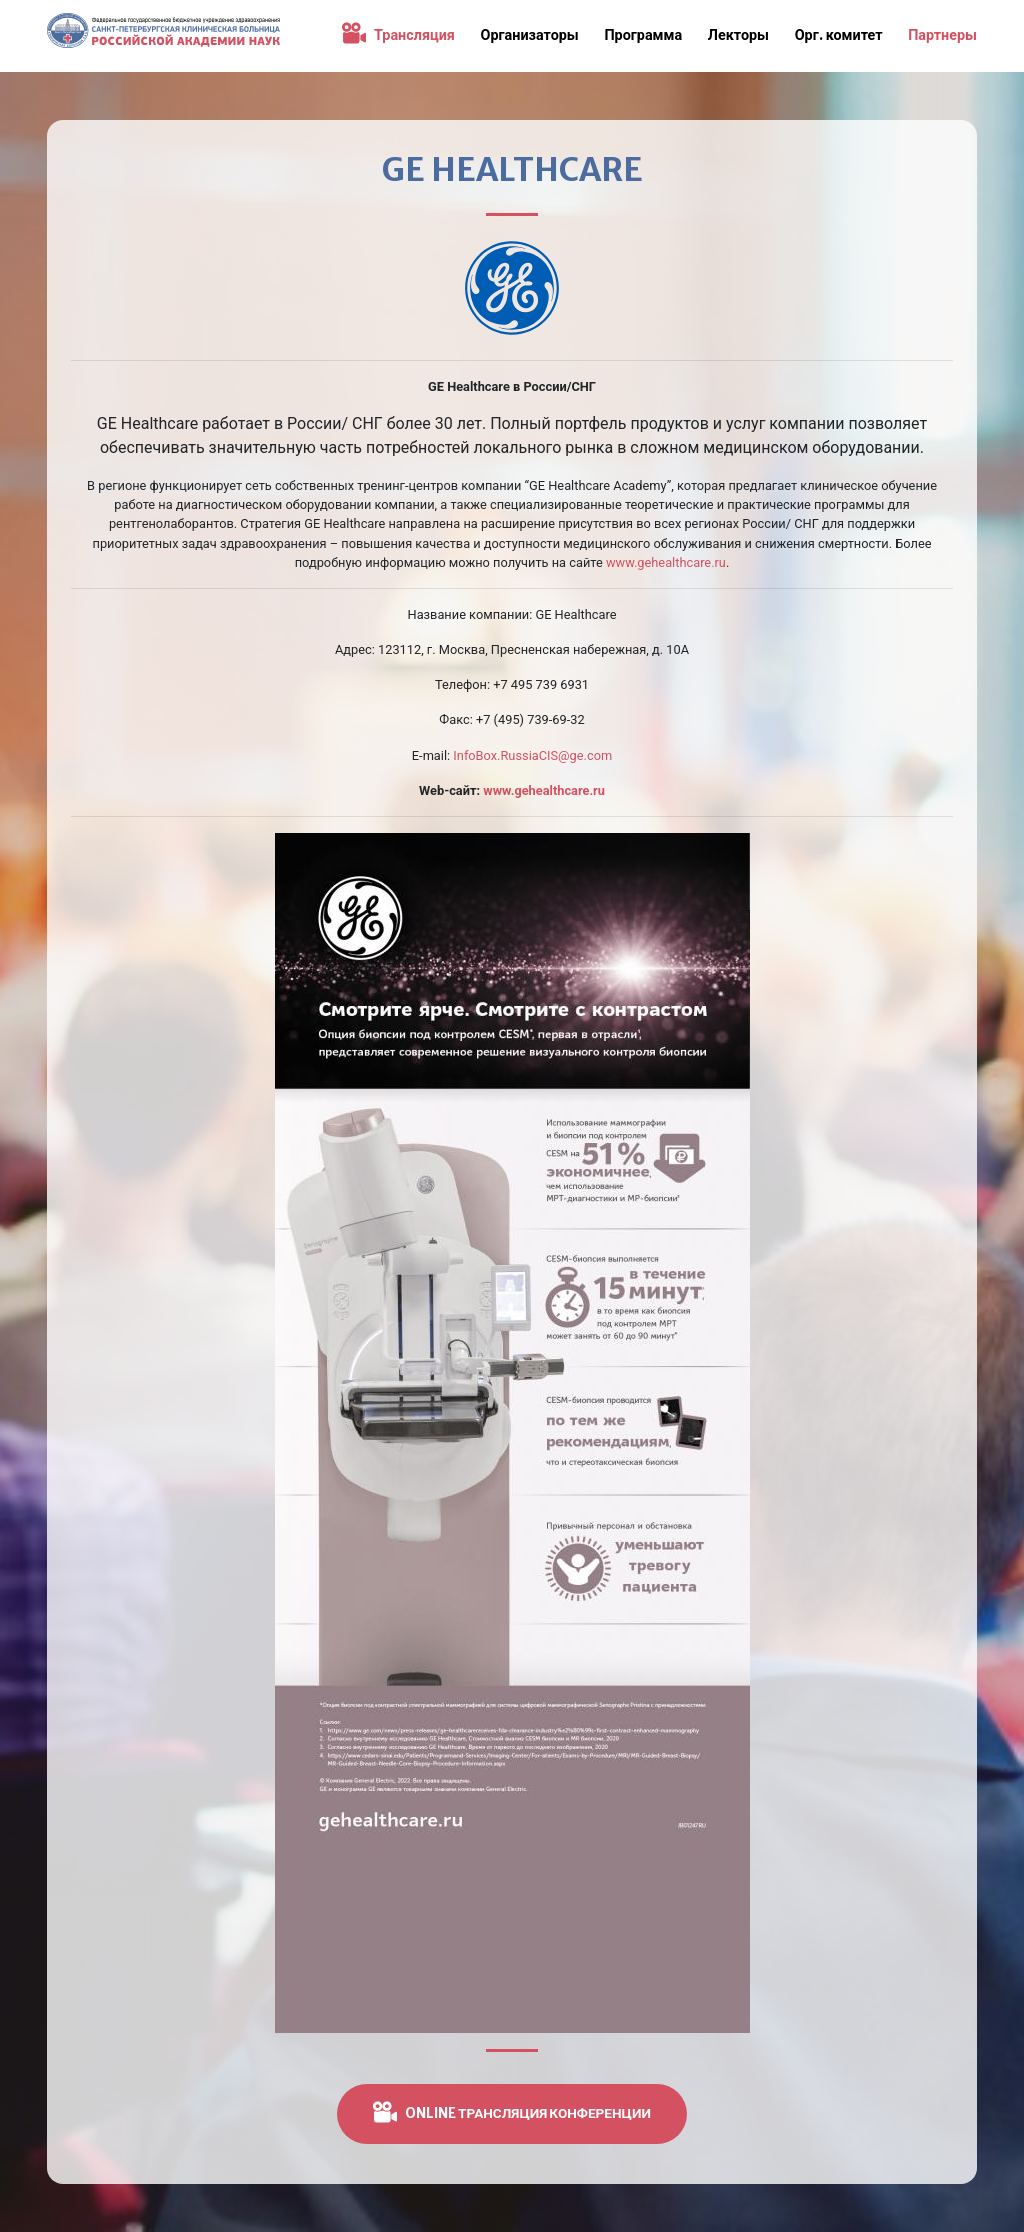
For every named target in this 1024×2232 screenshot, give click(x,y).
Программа (643, 35)
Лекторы (738, 35)
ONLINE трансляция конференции (512, 2112)
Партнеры (942, 35)
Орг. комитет (839, 35)
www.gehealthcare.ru (666, 562)
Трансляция (398, 35)
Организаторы (530, 35)
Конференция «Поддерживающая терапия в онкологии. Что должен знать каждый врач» (163, 36)
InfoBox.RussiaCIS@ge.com (532, 755)
